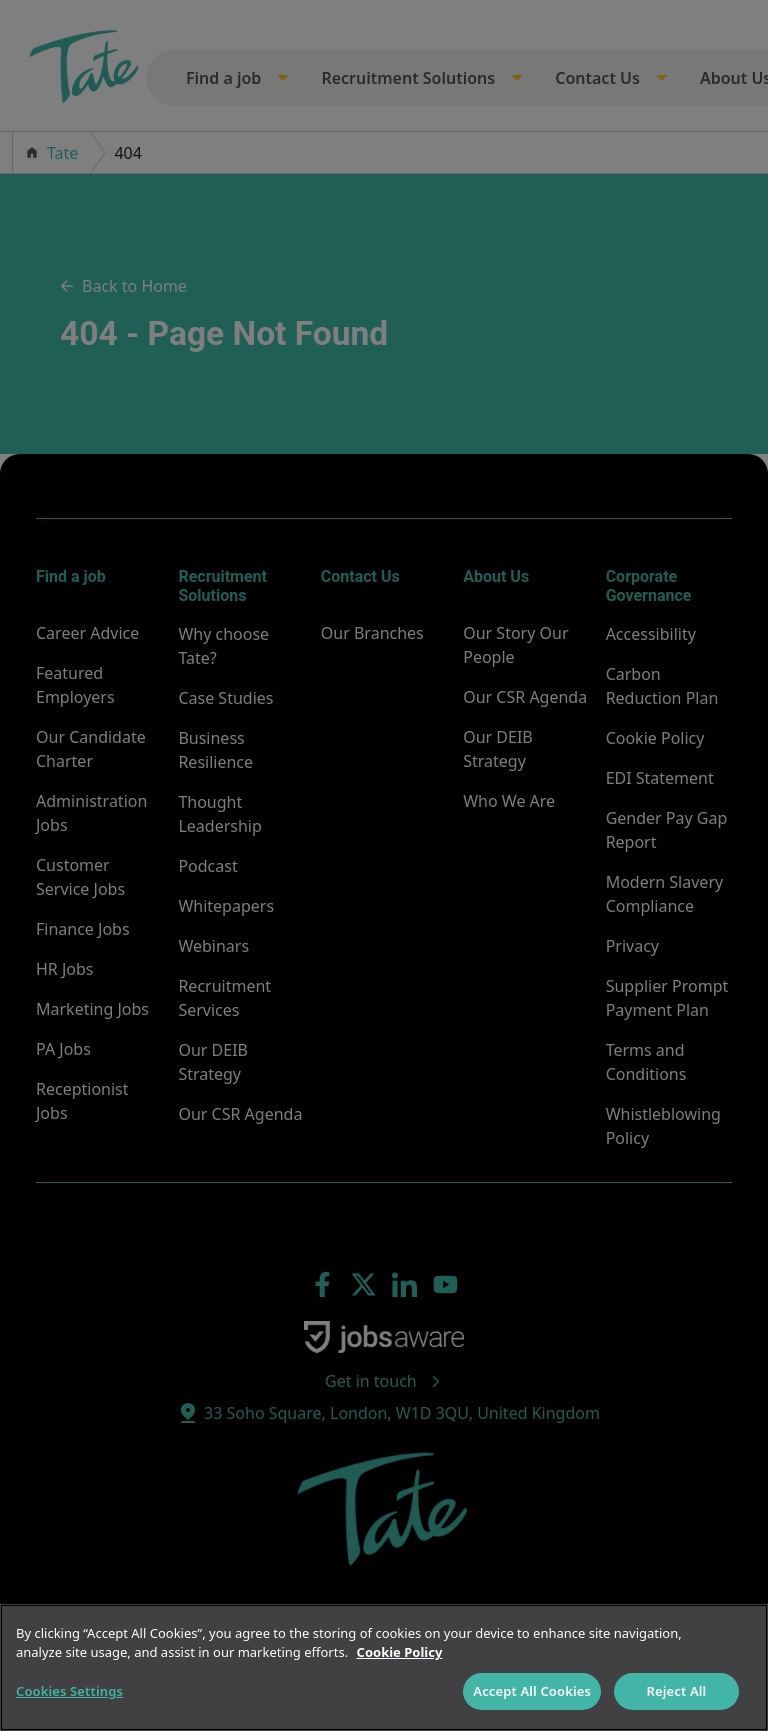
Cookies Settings (69, 1691)
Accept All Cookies (532, 1691)
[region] (384, 1667)
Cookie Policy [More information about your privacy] (400, 1652)
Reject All (677, 1691)
